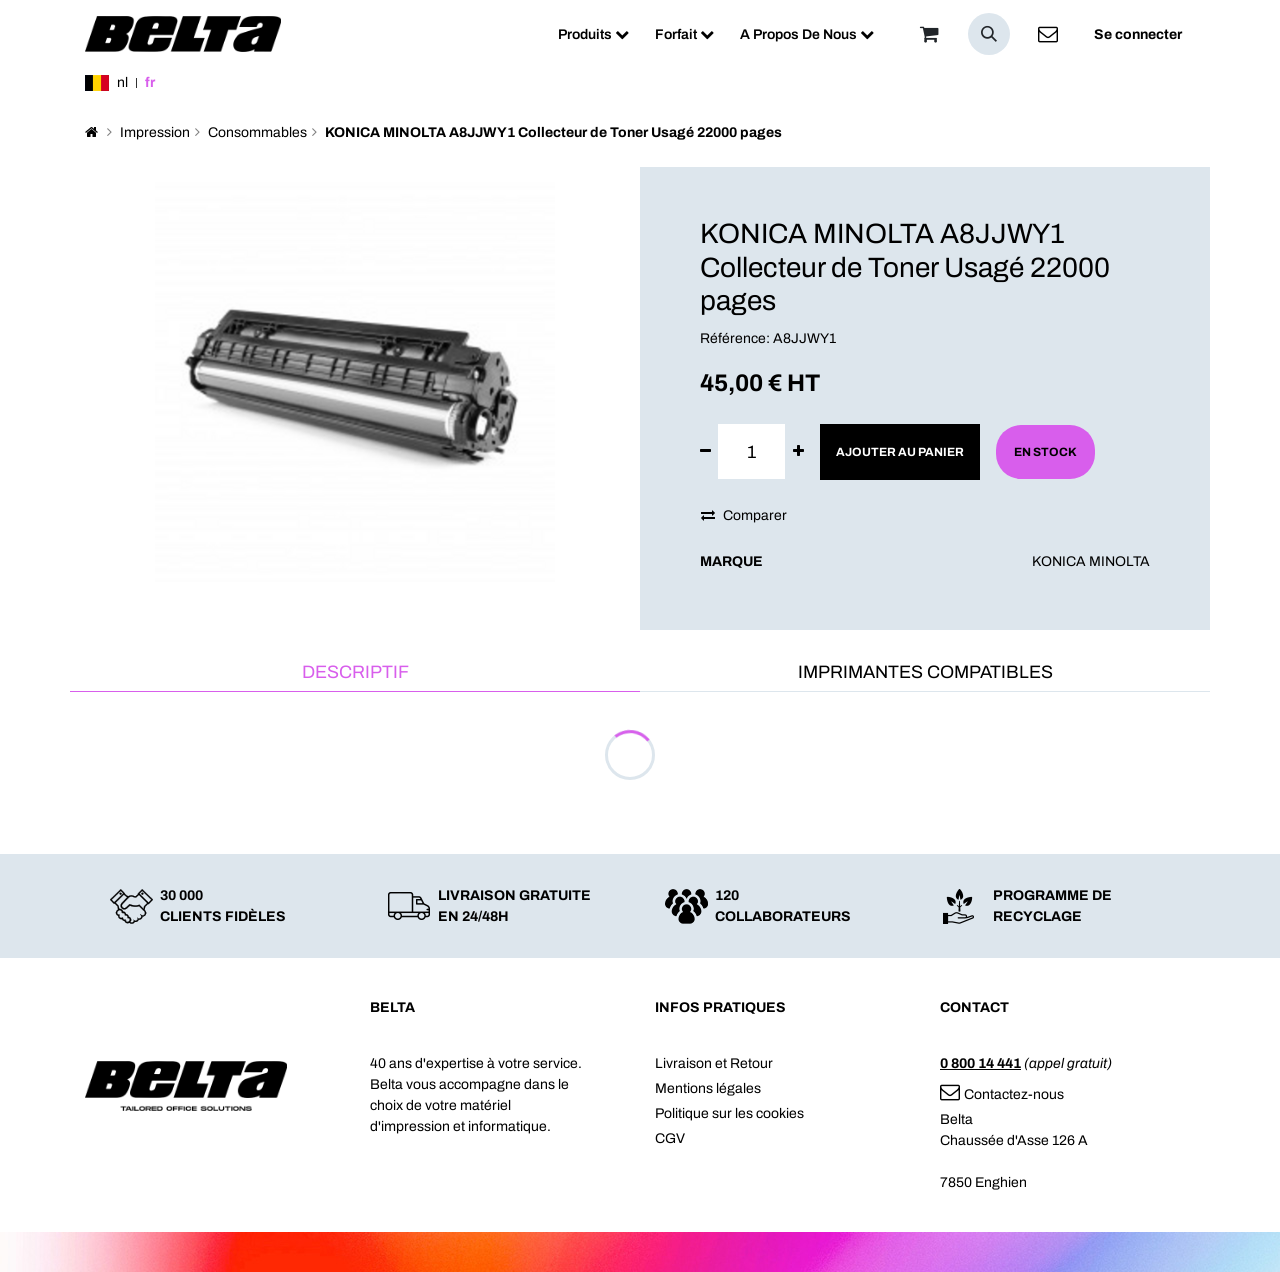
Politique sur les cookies (729, 1113)
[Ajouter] (798, 451)
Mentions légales (708, 1088)
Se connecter (1138, 34)
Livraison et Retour (714, 1063)
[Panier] (929, 34)
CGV (670, 1138)
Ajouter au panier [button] (900, 452)
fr (150, 82)
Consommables (257, 132)
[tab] (355, 673)
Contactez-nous (1002, 1094)
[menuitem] (593, 34)
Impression (155, 132)
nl (122, 82)
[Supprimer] (705, 451)
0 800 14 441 (980, 1063)
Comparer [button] (744, 515)
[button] (989, 34)
